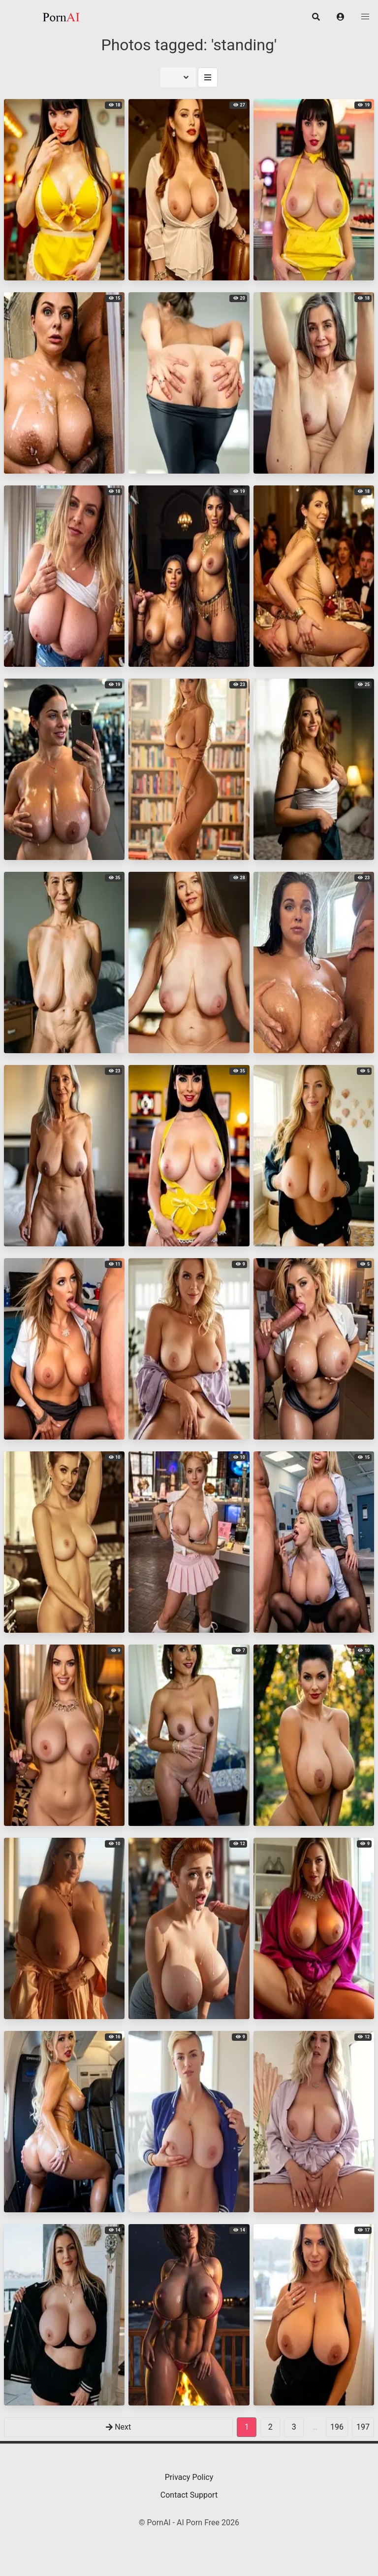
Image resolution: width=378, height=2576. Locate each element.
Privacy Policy (189, 2477)
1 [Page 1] (247, 2427)
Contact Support (189, 2495)
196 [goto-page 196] (337, 2427)
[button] (340, 17)
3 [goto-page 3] (294, 2427)
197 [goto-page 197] (363, 2427)
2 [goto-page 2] (270, 2427)
